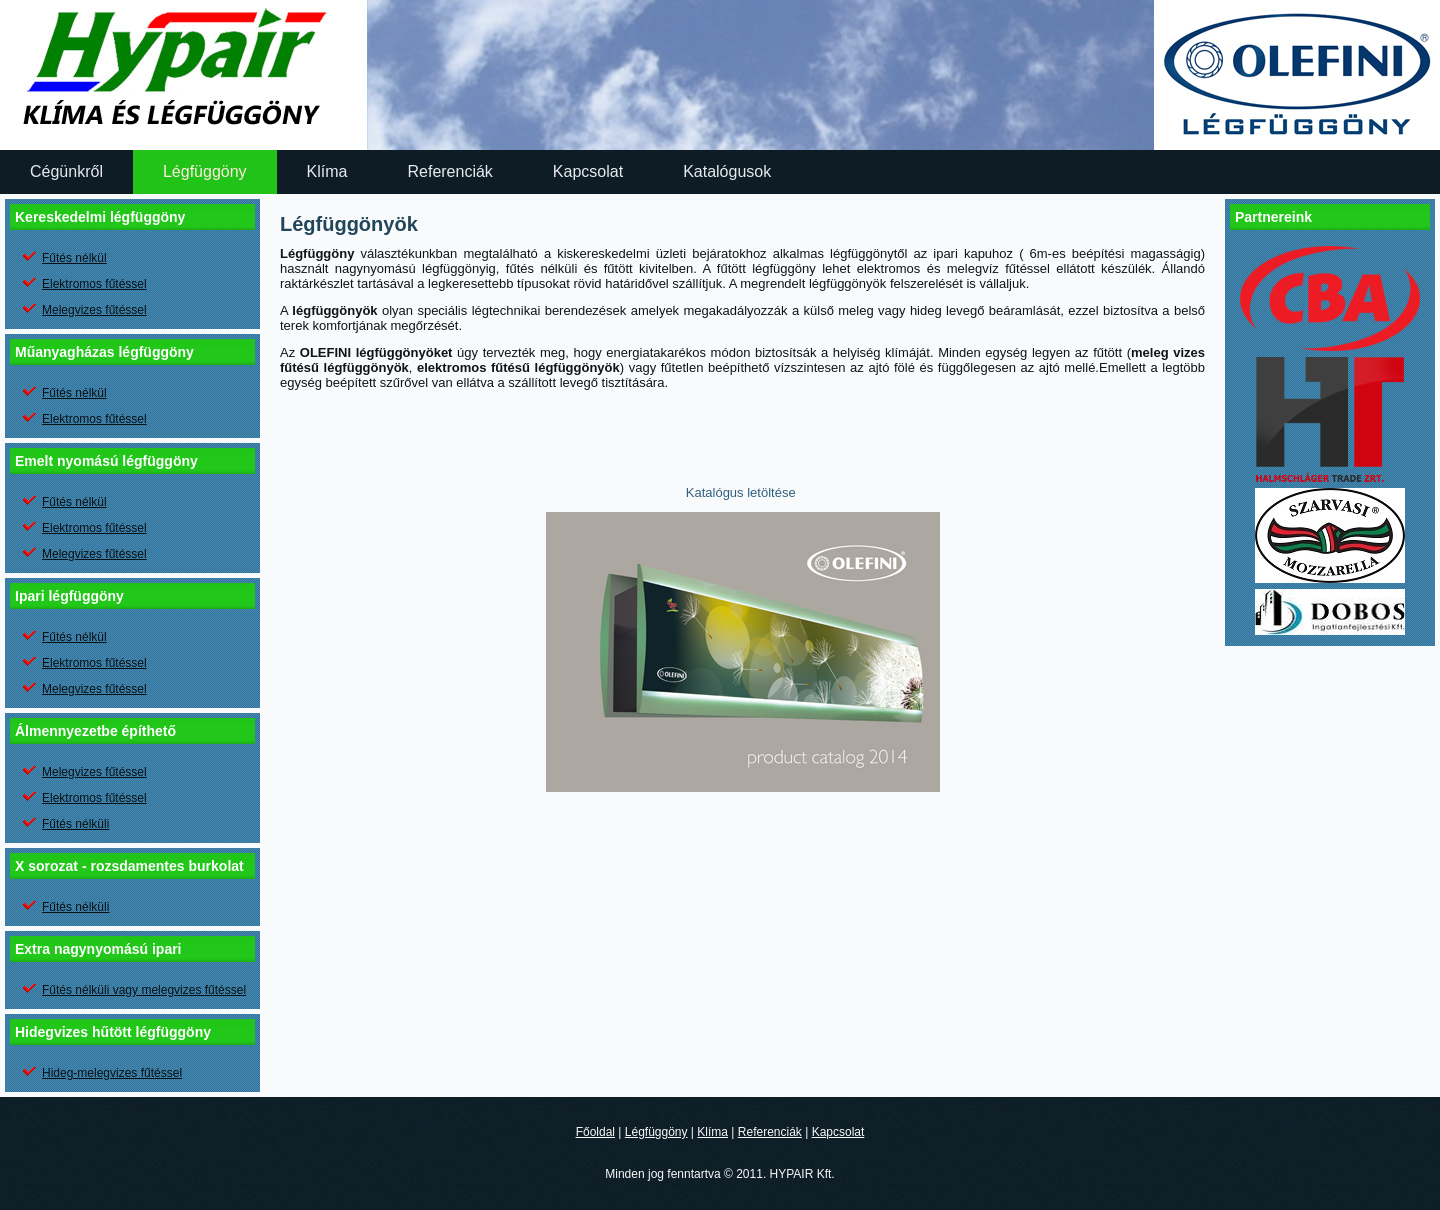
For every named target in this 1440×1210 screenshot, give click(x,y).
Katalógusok (727, 171)
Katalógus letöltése (742, 492)
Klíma (327, 171)
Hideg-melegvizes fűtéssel (112, 1073)
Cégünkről (66, 171)
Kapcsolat (588, 171)
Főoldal (595, 1132)
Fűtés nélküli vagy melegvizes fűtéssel (144, 990)
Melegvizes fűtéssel (94, 310)
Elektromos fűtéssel (94, 284)
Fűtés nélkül (74, 258)
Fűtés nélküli (75, 824)
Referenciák (449, 171)
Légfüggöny (205, 171)
